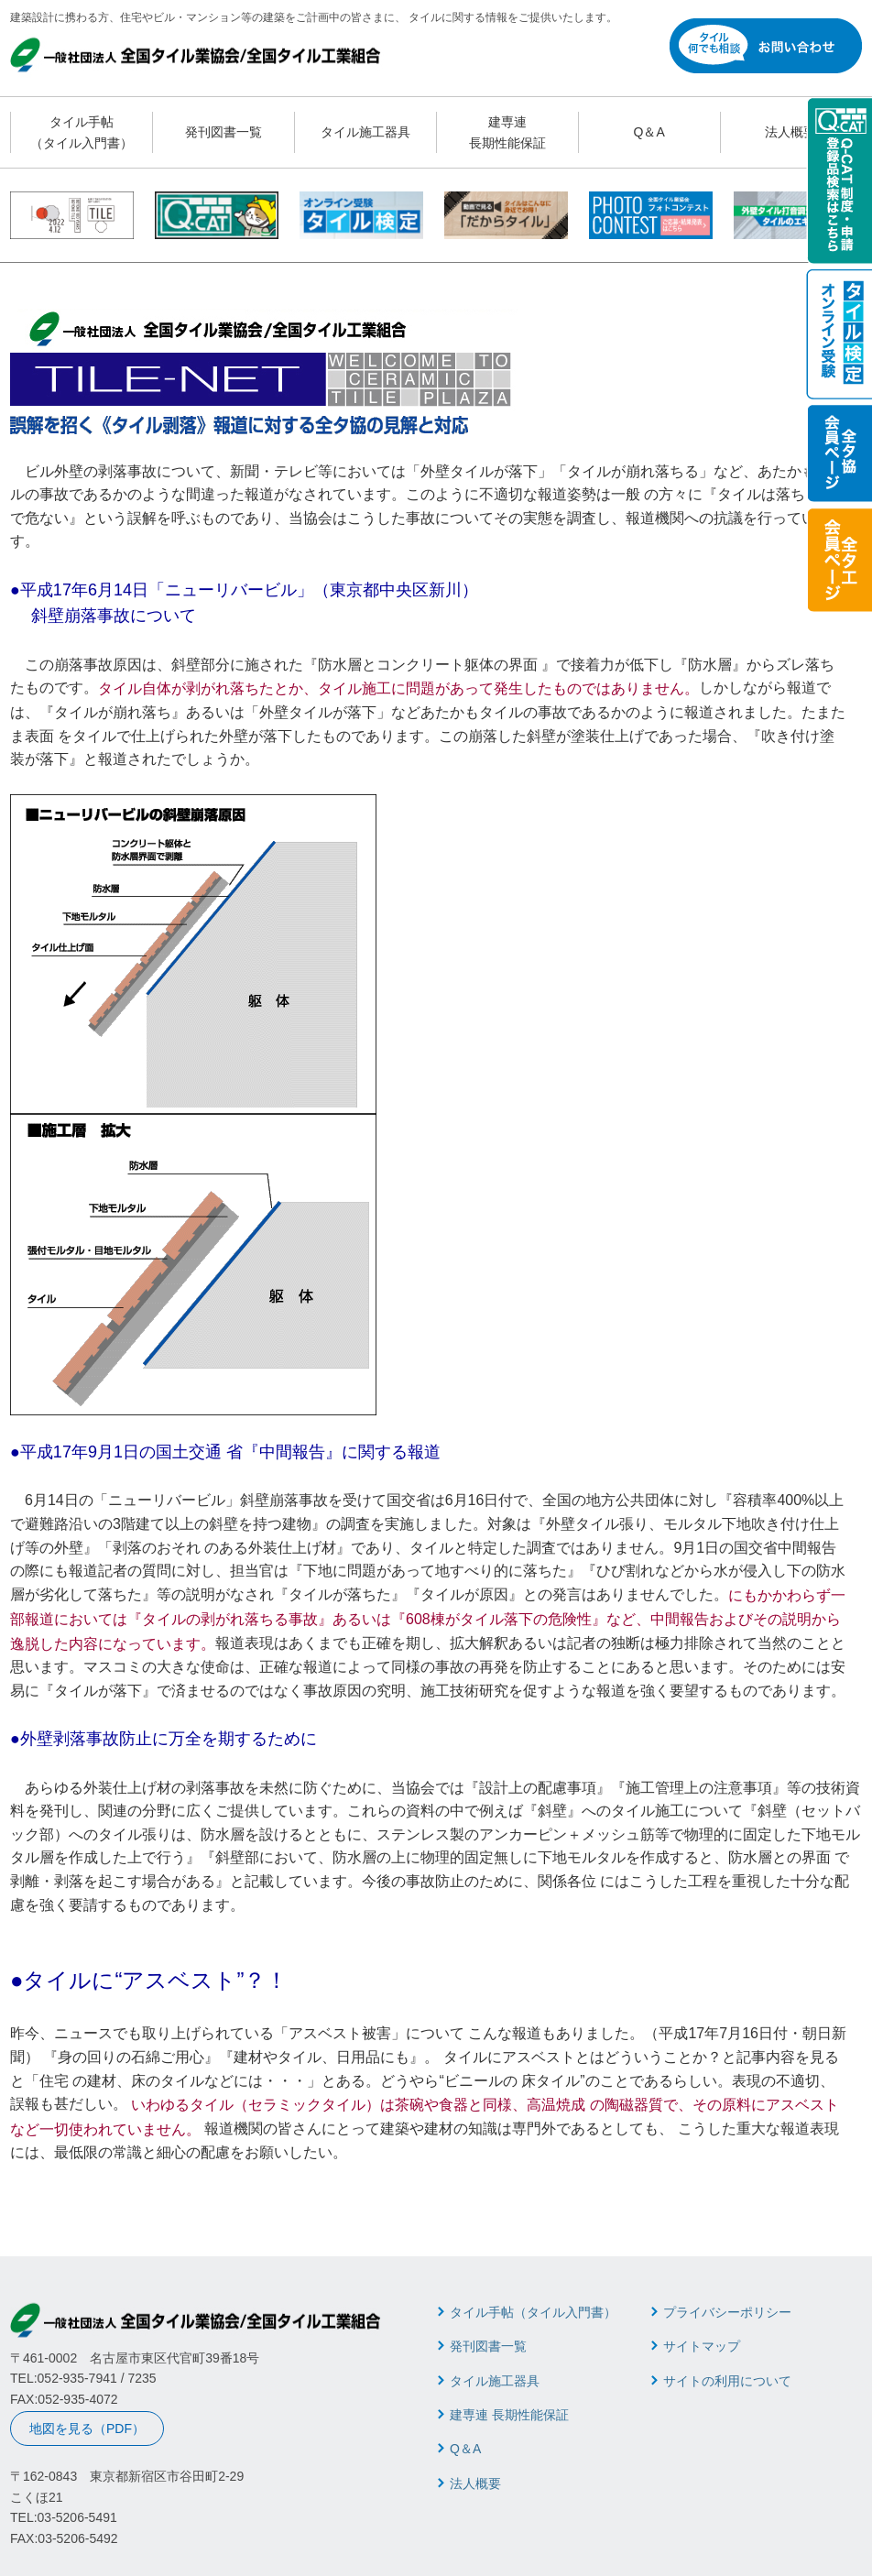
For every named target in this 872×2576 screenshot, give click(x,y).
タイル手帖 (533, 2312)
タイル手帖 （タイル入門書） (81, 132)
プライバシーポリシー (727, 2312)
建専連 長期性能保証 (507, 132)
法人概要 (790, 132)
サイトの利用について (727, 2381)
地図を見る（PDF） (87, 2428)
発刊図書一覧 (223, 132)
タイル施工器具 (365, 132)
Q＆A (649, 132)
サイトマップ (701, 2346)
